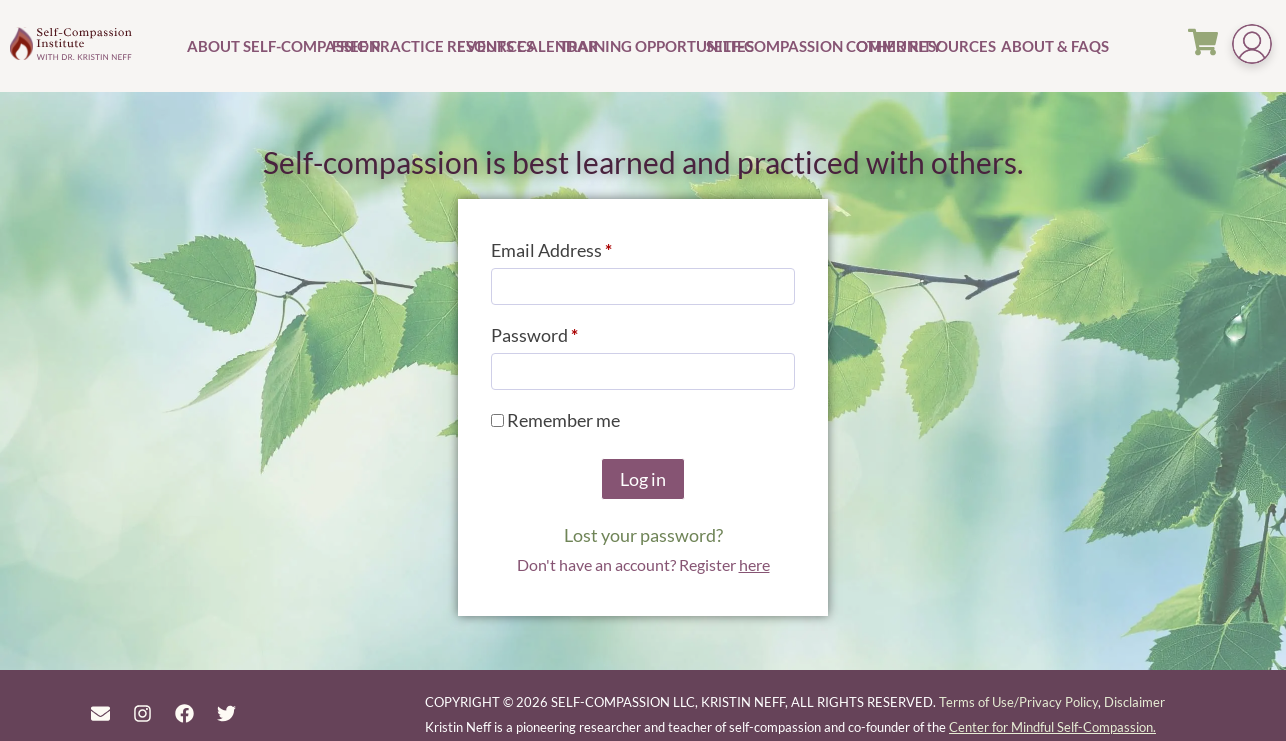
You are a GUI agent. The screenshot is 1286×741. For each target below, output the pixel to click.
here (754, 564)
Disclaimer (1134, 702)
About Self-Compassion (257, 46)
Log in (643, 479)
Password (570, 331)
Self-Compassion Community (778, 46)
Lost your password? (643, 535)
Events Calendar (505, 46)
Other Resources (926, 46)
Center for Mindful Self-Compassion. (1052, 727)
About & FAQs (1033, 46)
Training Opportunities (630, 46)
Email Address (587, 246)
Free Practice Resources (392, 46)
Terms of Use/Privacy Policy (1018, 702)
